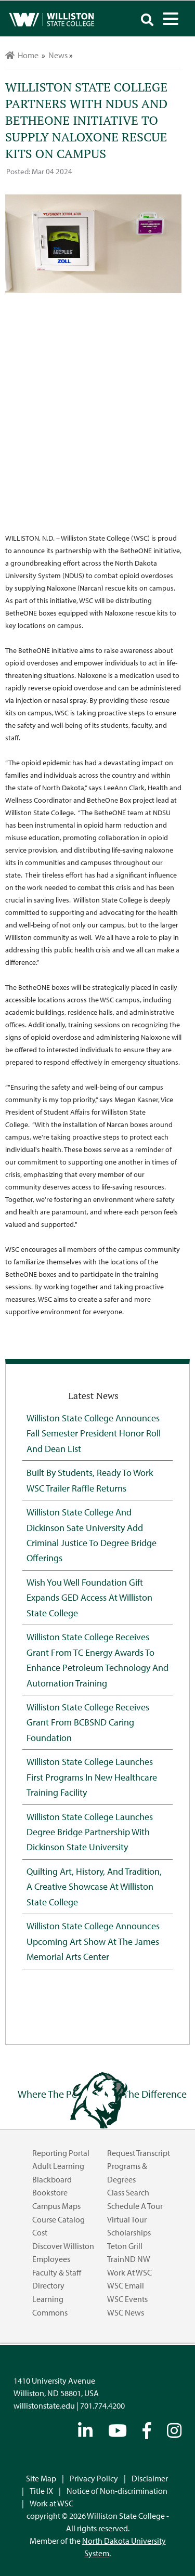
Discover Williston (63, 2246)
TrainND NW (128, 2259)
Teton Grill (124, 2246)
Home (21, 55)
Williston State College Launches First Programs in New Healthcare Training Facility (92, 1776)
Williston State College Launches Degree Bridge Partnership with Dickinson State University (90, 1831)
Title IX (41, 2491)
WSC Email (125, 2285)
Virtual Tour (127, 2219)
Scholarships (129, 2232)
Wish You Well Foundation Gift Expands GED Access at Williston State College (89, 1597)
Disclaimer (150, 2478)
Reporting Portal (60, 2153)
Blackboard (52, 2179)
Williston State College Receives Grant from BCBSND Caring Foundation (88, 1722)
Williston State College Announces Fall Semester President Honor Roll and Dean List (94, 1433)
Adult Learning (58, 2166)
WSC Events (127, 2299)
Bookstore (50, 2192)
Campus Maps (56, 2206)
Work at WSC (129, 2272)
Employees (51, 2259)
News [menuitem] (58, 55)
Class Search (128, 2192)
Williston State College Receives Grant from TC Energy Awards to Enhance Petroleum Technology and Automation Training (97, 1659)
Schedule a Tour (135, 2206)
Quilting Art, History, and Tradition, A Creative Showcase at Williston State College (94, 1886)
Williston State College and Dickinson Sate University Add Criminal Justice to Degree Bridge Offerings (92, 1535)
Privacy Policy (94, 2478)
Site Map (41, 2478)
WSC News (125, 2312)
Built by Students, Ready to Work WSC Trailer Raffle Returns (90, 1480)
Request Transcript (138, 2153)
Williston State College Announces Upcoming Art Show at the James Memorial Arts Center (93, 1941)
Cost (39, 2232)
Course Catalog (58, 2219)
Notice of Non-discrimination (117, 2491)
